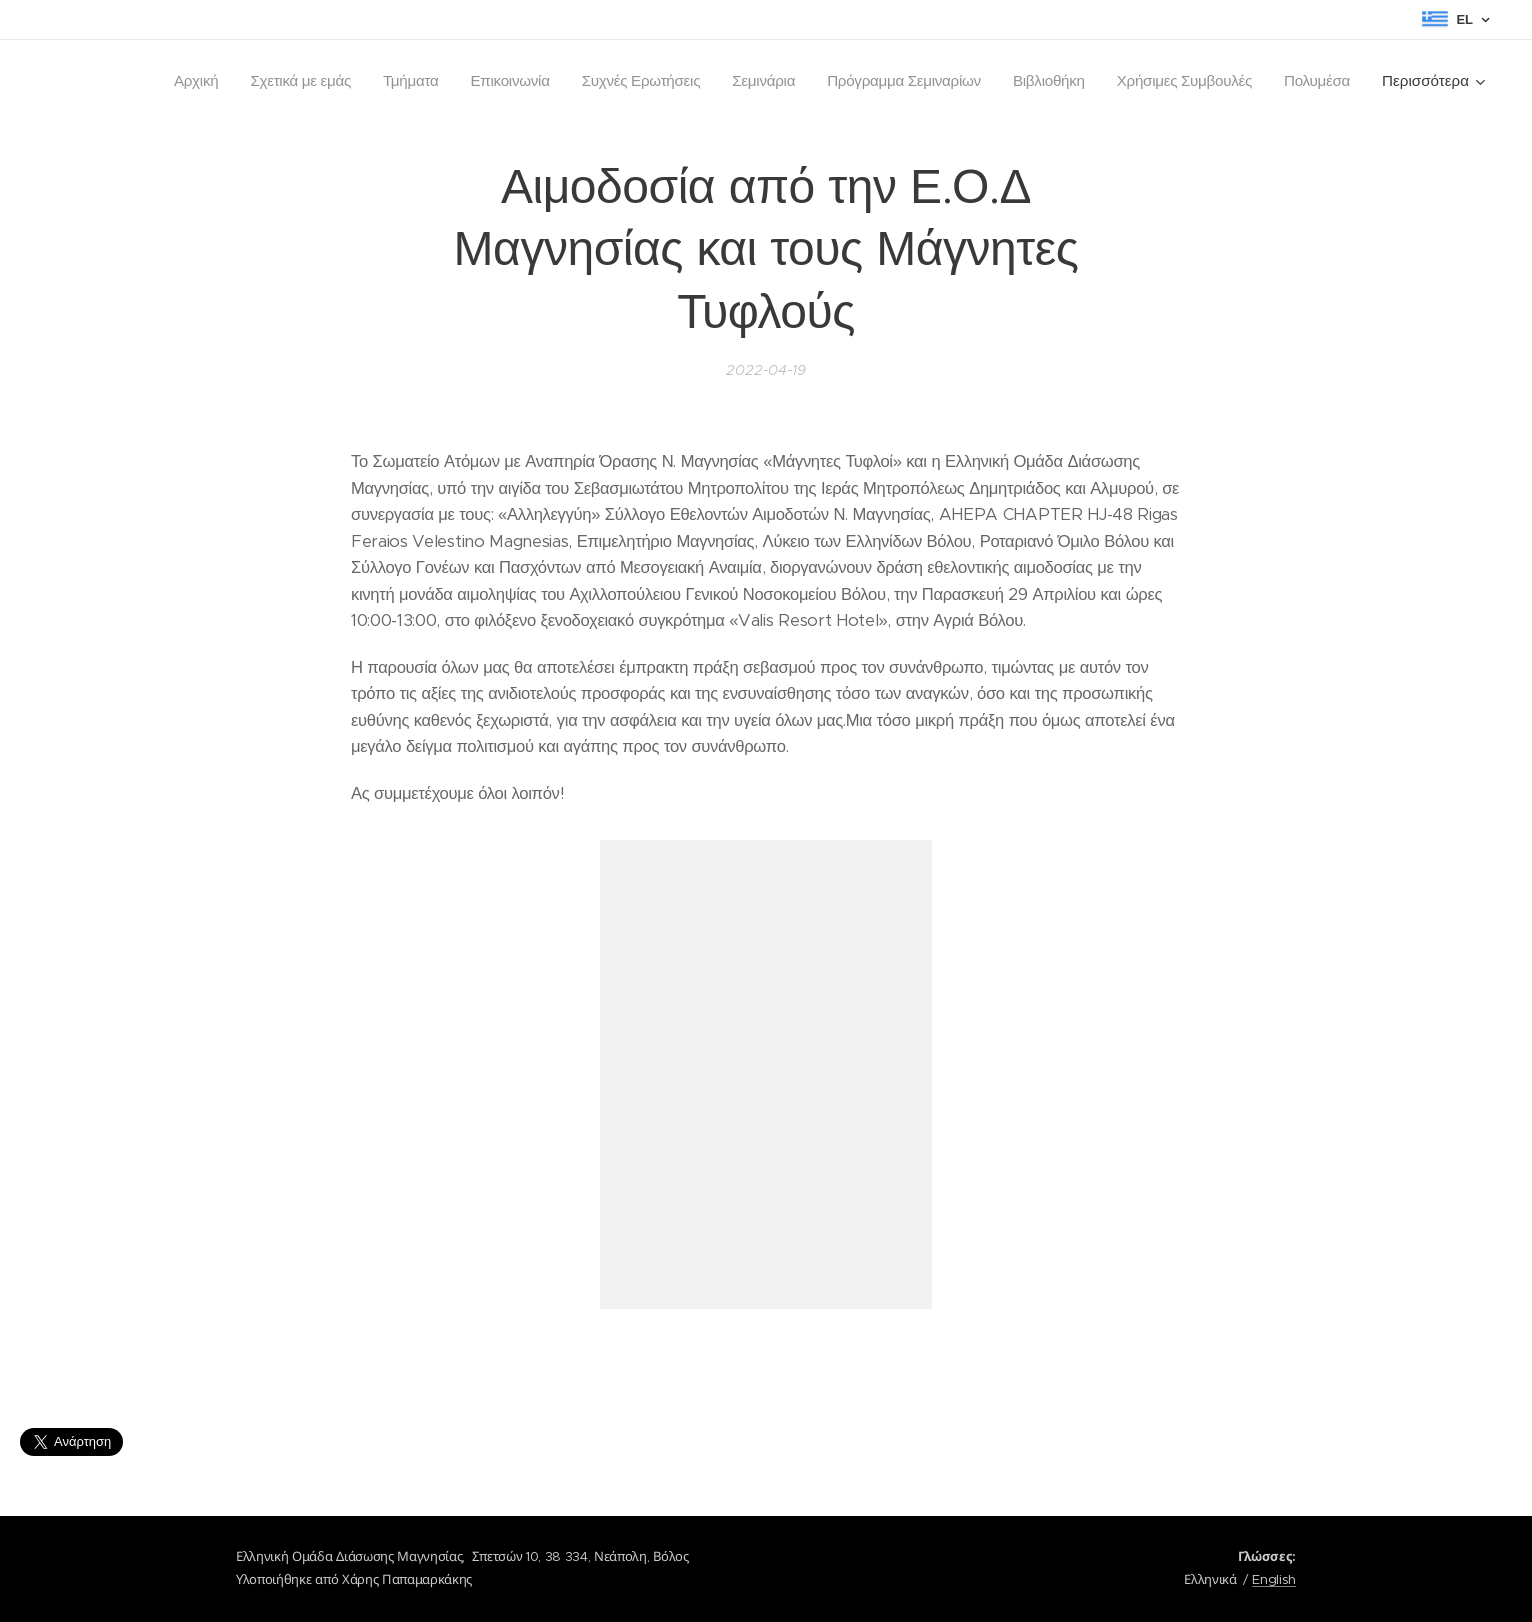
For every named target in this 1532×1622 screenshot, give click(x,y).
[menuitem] (168, 81)
